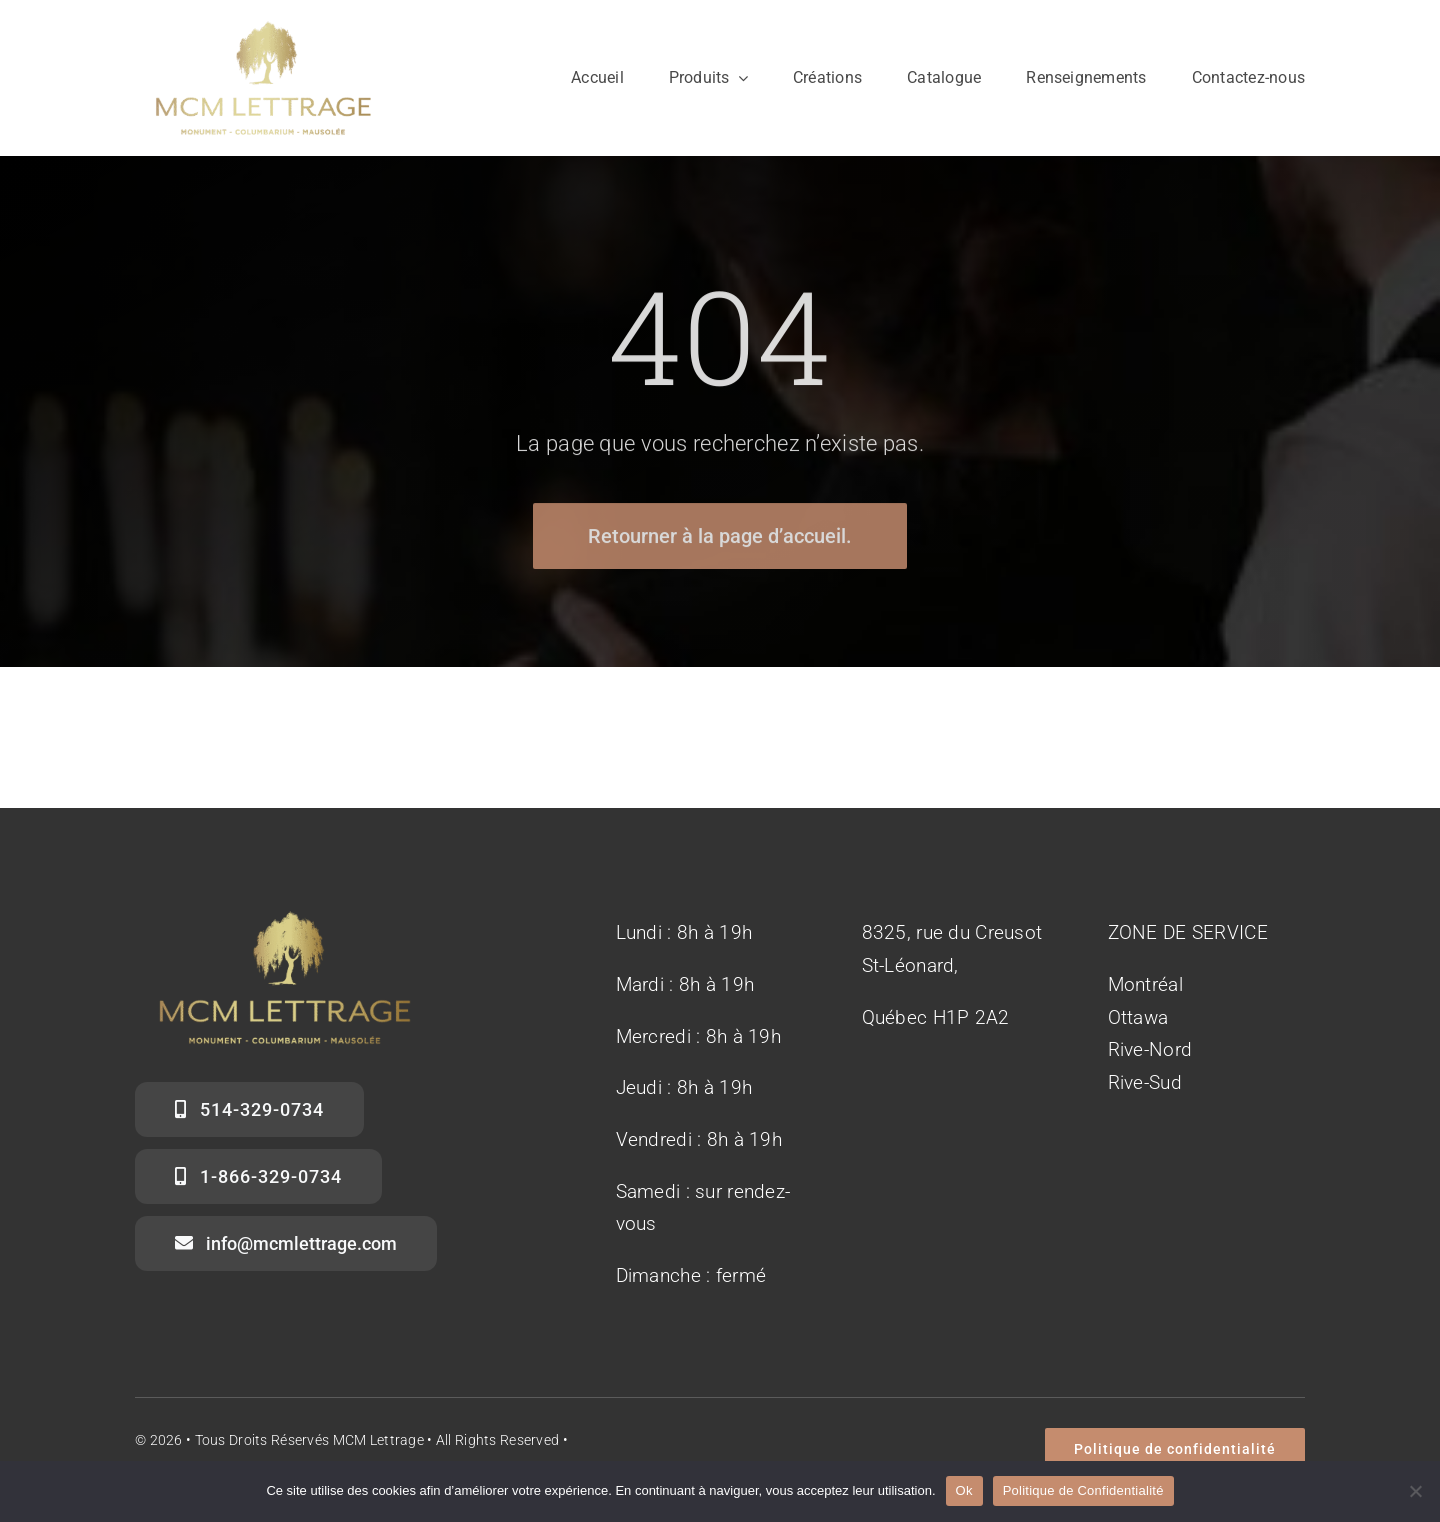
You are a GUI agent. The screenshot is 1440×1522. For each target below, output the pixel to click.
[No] (1415, 1491)
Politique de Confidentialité (1083, 1490)
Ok (964, 1490)
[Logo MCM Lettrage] (263, 19)
